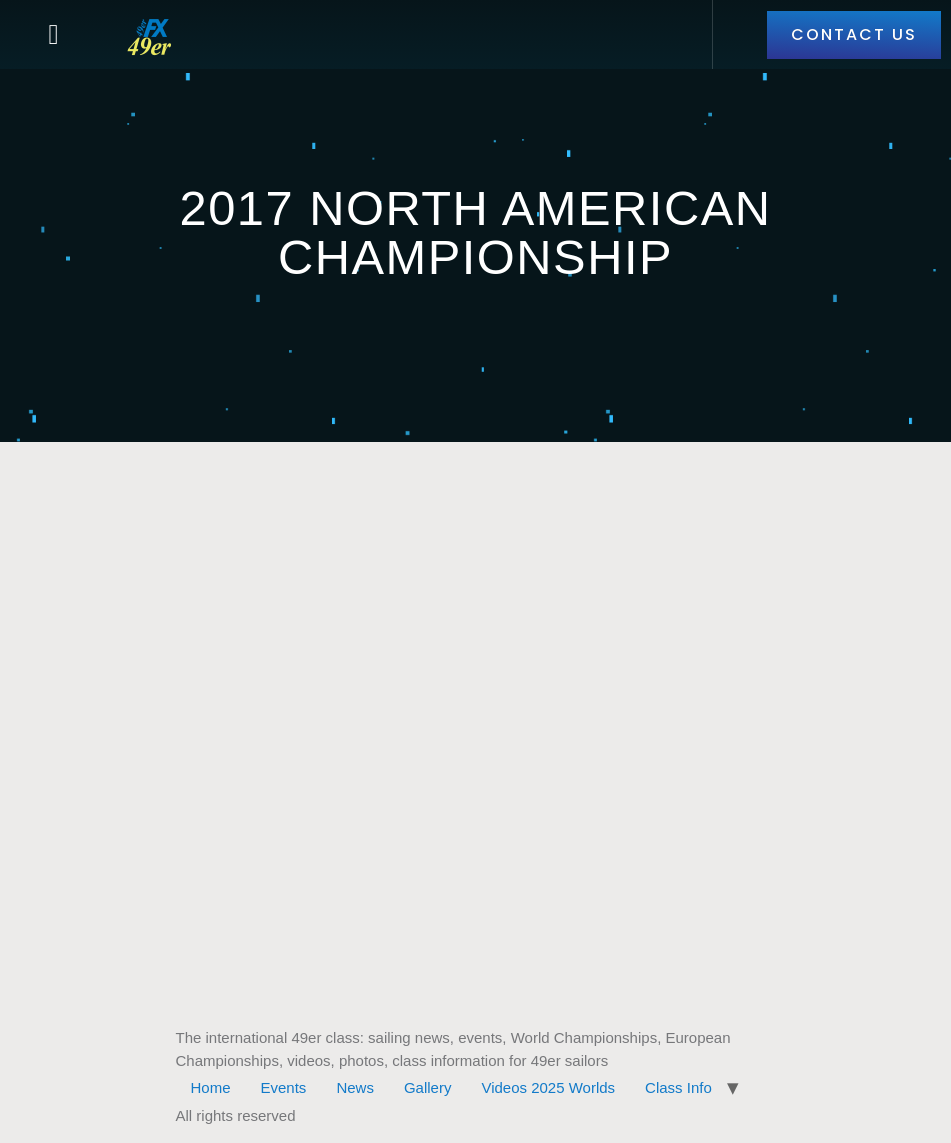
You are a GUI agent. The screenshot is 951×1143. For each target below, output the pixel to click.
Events (284, 1087)
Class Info (678, 1087)
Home (211, 1087)
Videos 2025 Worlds (548, 1087)
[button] (53, 35)
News (355, 1087)
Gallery (428, 1087)
